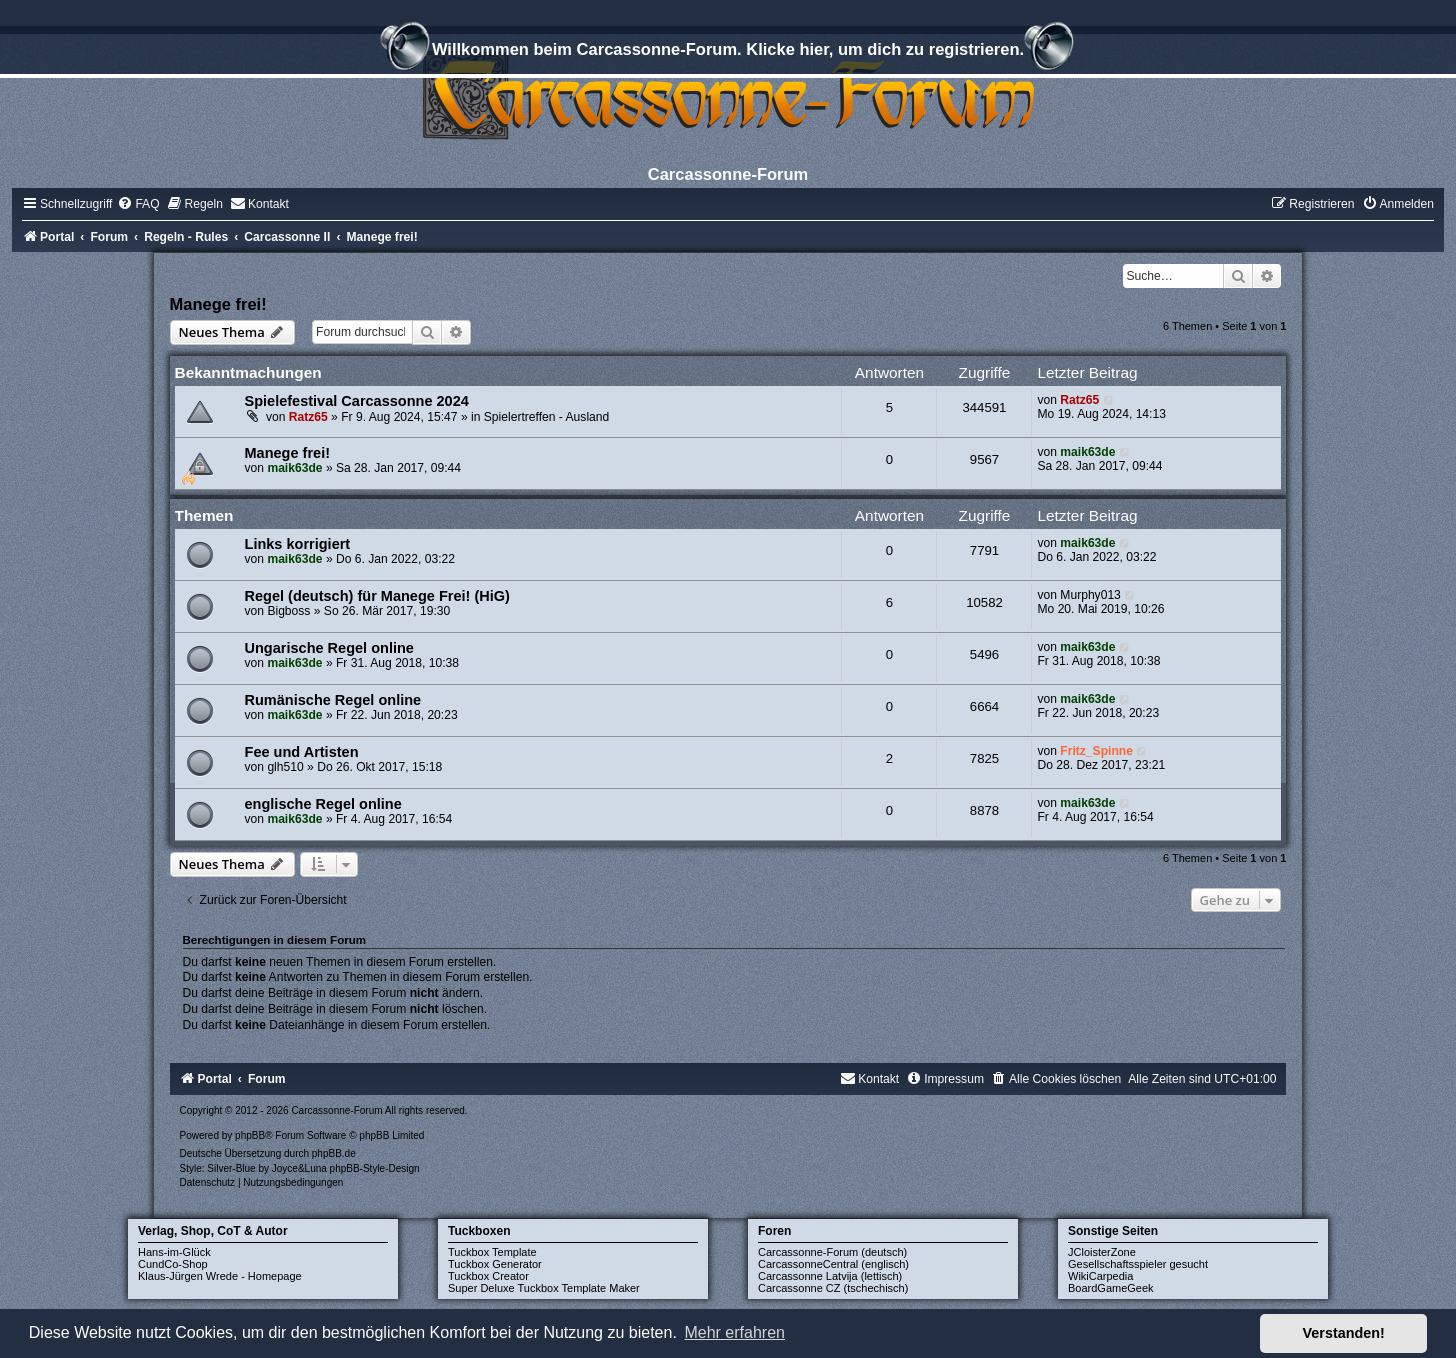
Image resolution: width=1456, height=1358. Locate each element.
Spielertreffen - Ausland (547, 417)
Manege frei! (218, 304)
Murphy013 (1090, 595)
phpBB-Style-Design (375, 1168)
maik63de (294, 468)
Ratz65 (308, 417)
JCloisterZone (1102, 1252)
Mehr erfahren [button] (734, 1332)
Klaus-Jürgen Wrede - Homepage (220, 1276)
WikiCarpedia (1100, 1276)
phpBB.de (334, 1153)
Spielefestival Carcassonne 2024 (357, 401)
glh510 (285, 767)
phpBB (250, 1135)
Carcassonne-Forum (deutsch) (832, 1252)
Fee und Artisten (302, 752)
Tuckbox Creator (488, 1276)
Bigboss (288, 611)
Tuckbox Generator (495, 1264)
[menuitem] (138, 204)
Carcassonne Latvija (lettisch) (830, 1276)
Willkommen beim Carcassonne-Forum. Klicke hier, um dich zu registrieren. (728, 52)
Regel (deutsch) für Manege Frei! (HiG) (377, 596)
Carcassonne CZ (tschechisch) (833, 1288)
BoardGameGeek (1111, 1288)
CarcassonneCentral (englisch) (833, 1264)
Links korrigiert (298, 544)
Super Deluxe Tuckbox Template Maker (544, 1288)
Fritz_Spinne (1096, 751)
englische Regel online (323, 804)
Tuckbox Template (492, 1252)
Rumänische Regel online (333, 700)
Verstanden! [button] (1344, 1333)
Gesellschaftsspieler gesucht (1138, 1264)
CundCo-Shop (173, 1264)
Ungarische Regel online (329, 648)
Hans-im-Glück (174, 1252)
